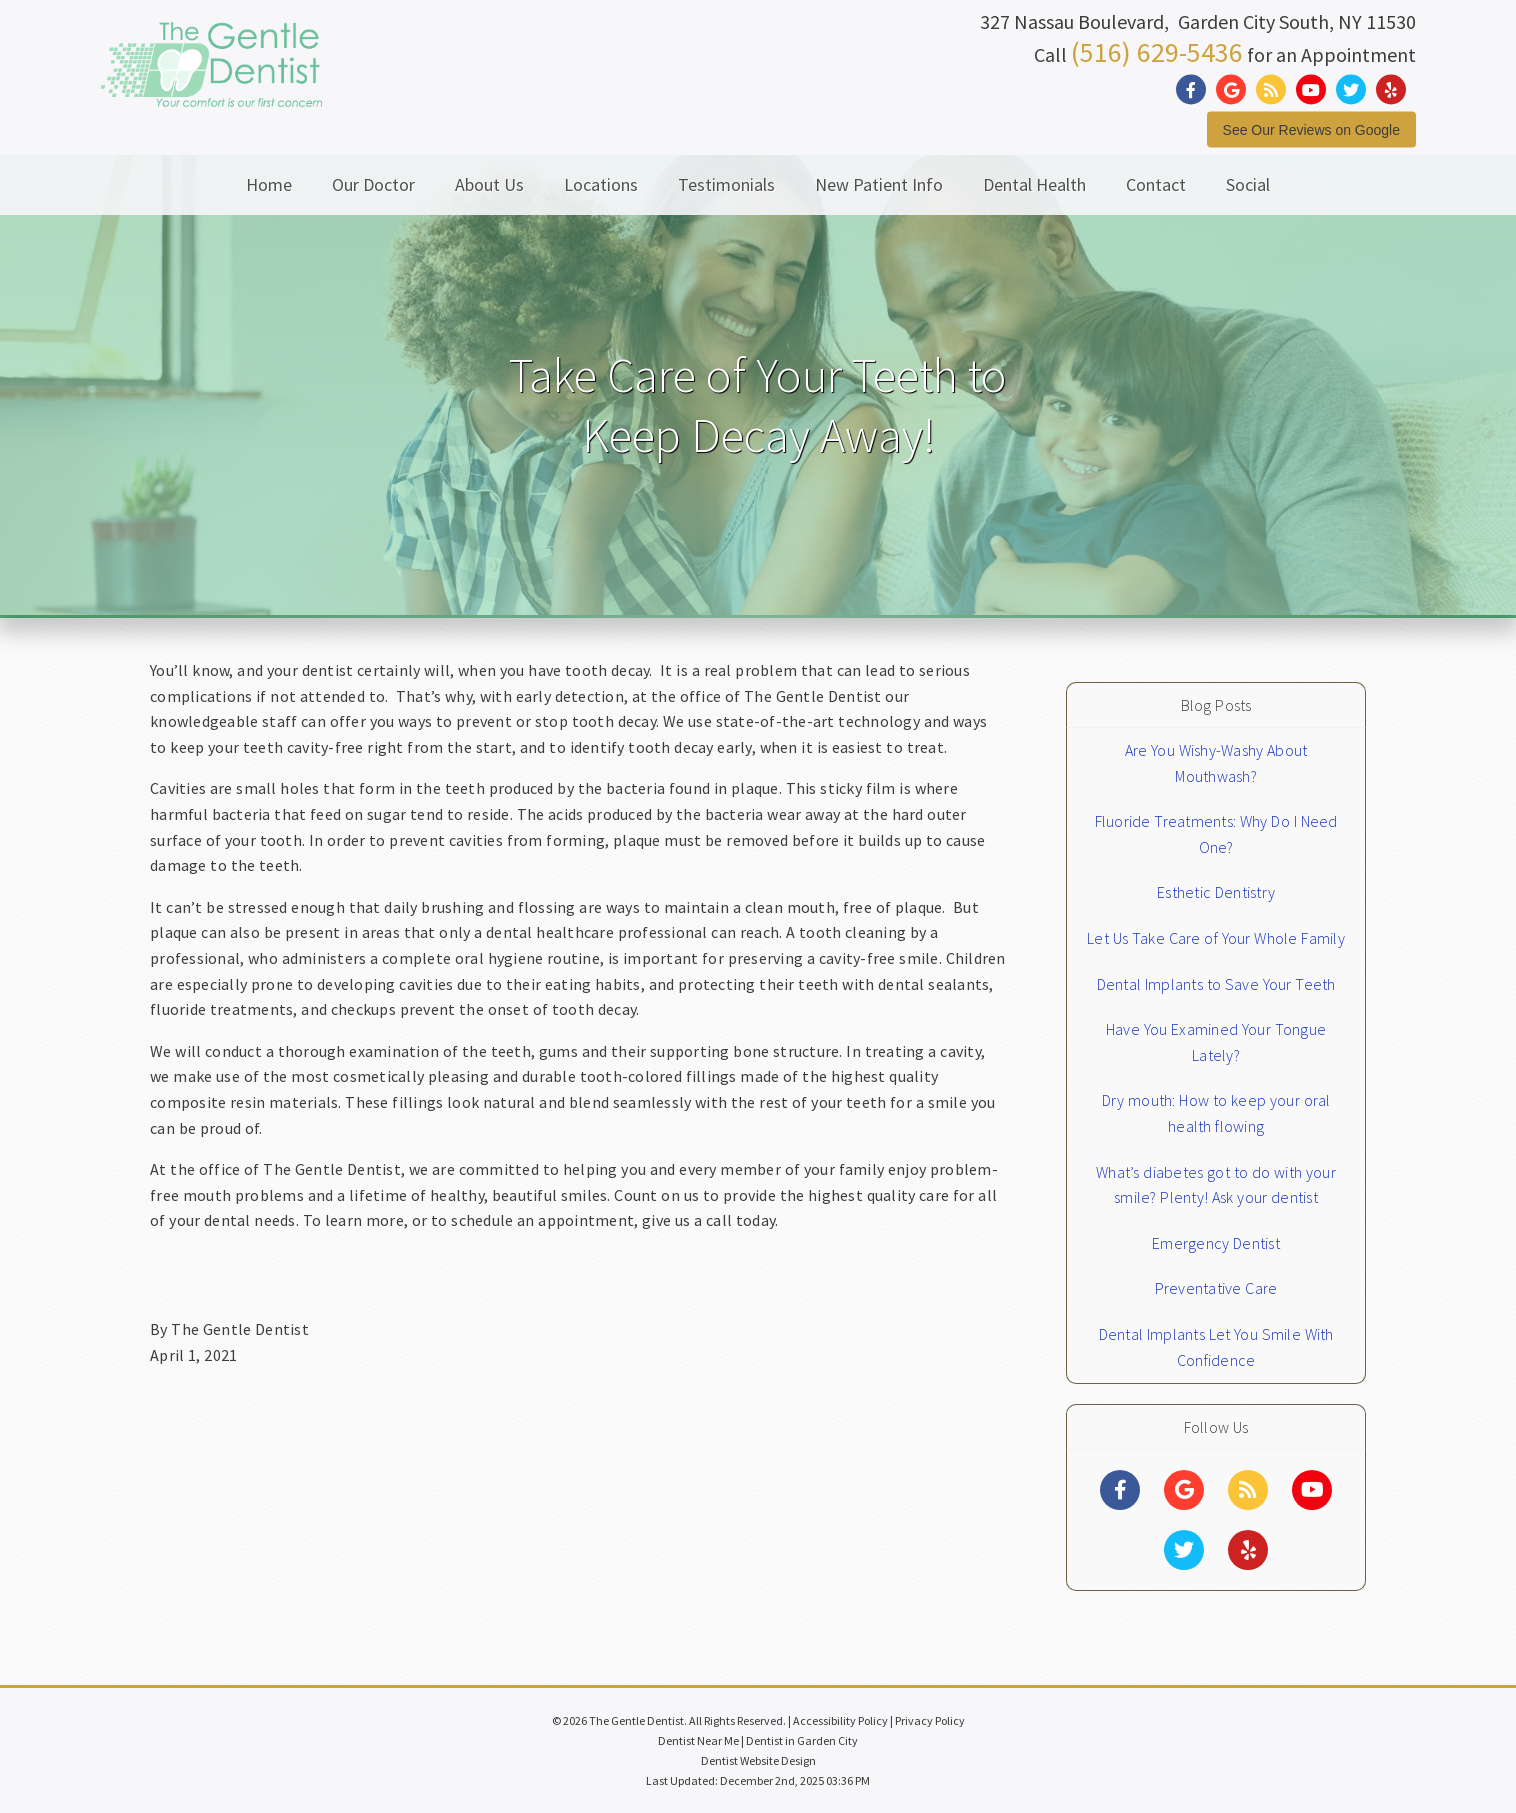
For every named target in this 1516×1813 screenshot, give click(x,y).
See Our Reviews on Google (1311, 129)
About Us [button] (489, 184)
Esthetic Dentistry (1216, 892)
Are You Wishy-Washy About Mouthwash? (1216, 763)
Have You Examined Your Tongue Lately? (1216, 1042)
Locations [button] (601, 184)
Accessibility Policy (840, 1720)
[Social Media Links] (1120, 1490)
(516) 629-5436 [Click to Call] (1157, 51)
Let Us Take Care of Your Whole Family (1216, 938)
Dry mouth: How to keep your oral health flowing (1216, 1113)
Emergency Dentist (1216, 1243)
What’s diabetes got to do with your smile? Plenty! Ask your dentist (1216, 1185)
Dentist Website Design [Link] (758, 1760)
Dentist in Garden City (802, 1740)
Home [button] (269, 184)
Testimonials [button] (726, 184)
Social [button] (1248, 184)
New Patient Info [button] (879, 184)
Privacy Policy (930, 1720)
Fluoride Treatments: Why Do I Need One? (1216, 834)
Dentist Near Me (698, 1740)
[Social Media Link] (1196, 89)
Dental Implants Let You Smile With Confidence (1216, 1347)
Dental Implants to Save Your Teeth (1216, 984)
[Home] (211, 84)
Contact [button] (1156, 184)
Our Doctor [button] (373, 184)
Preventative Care (1216, 1288)
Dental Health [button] (1034, 184)
